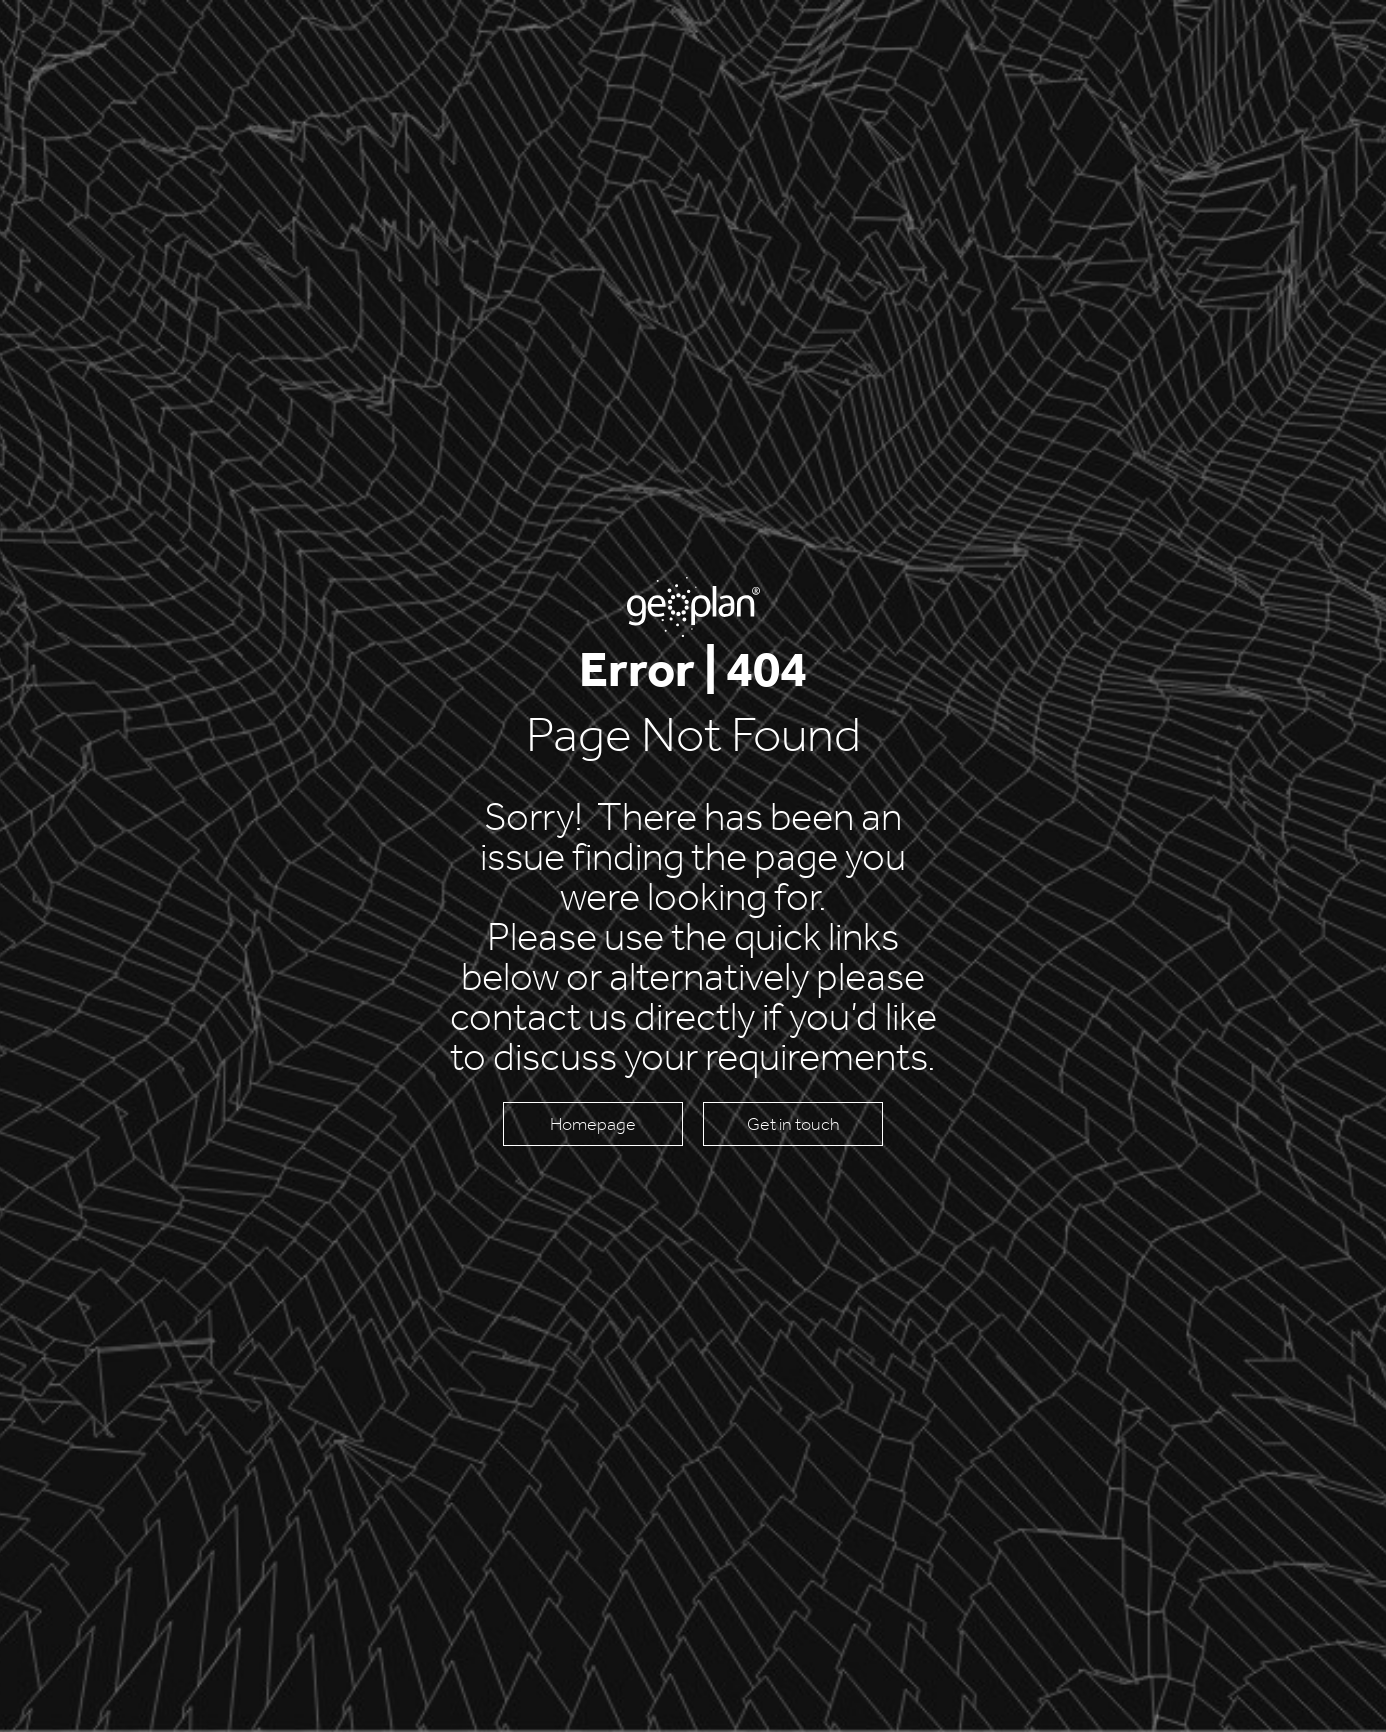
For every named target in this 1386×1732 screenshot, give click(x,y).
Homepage (593, 1124)
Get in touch (793, 1124)
